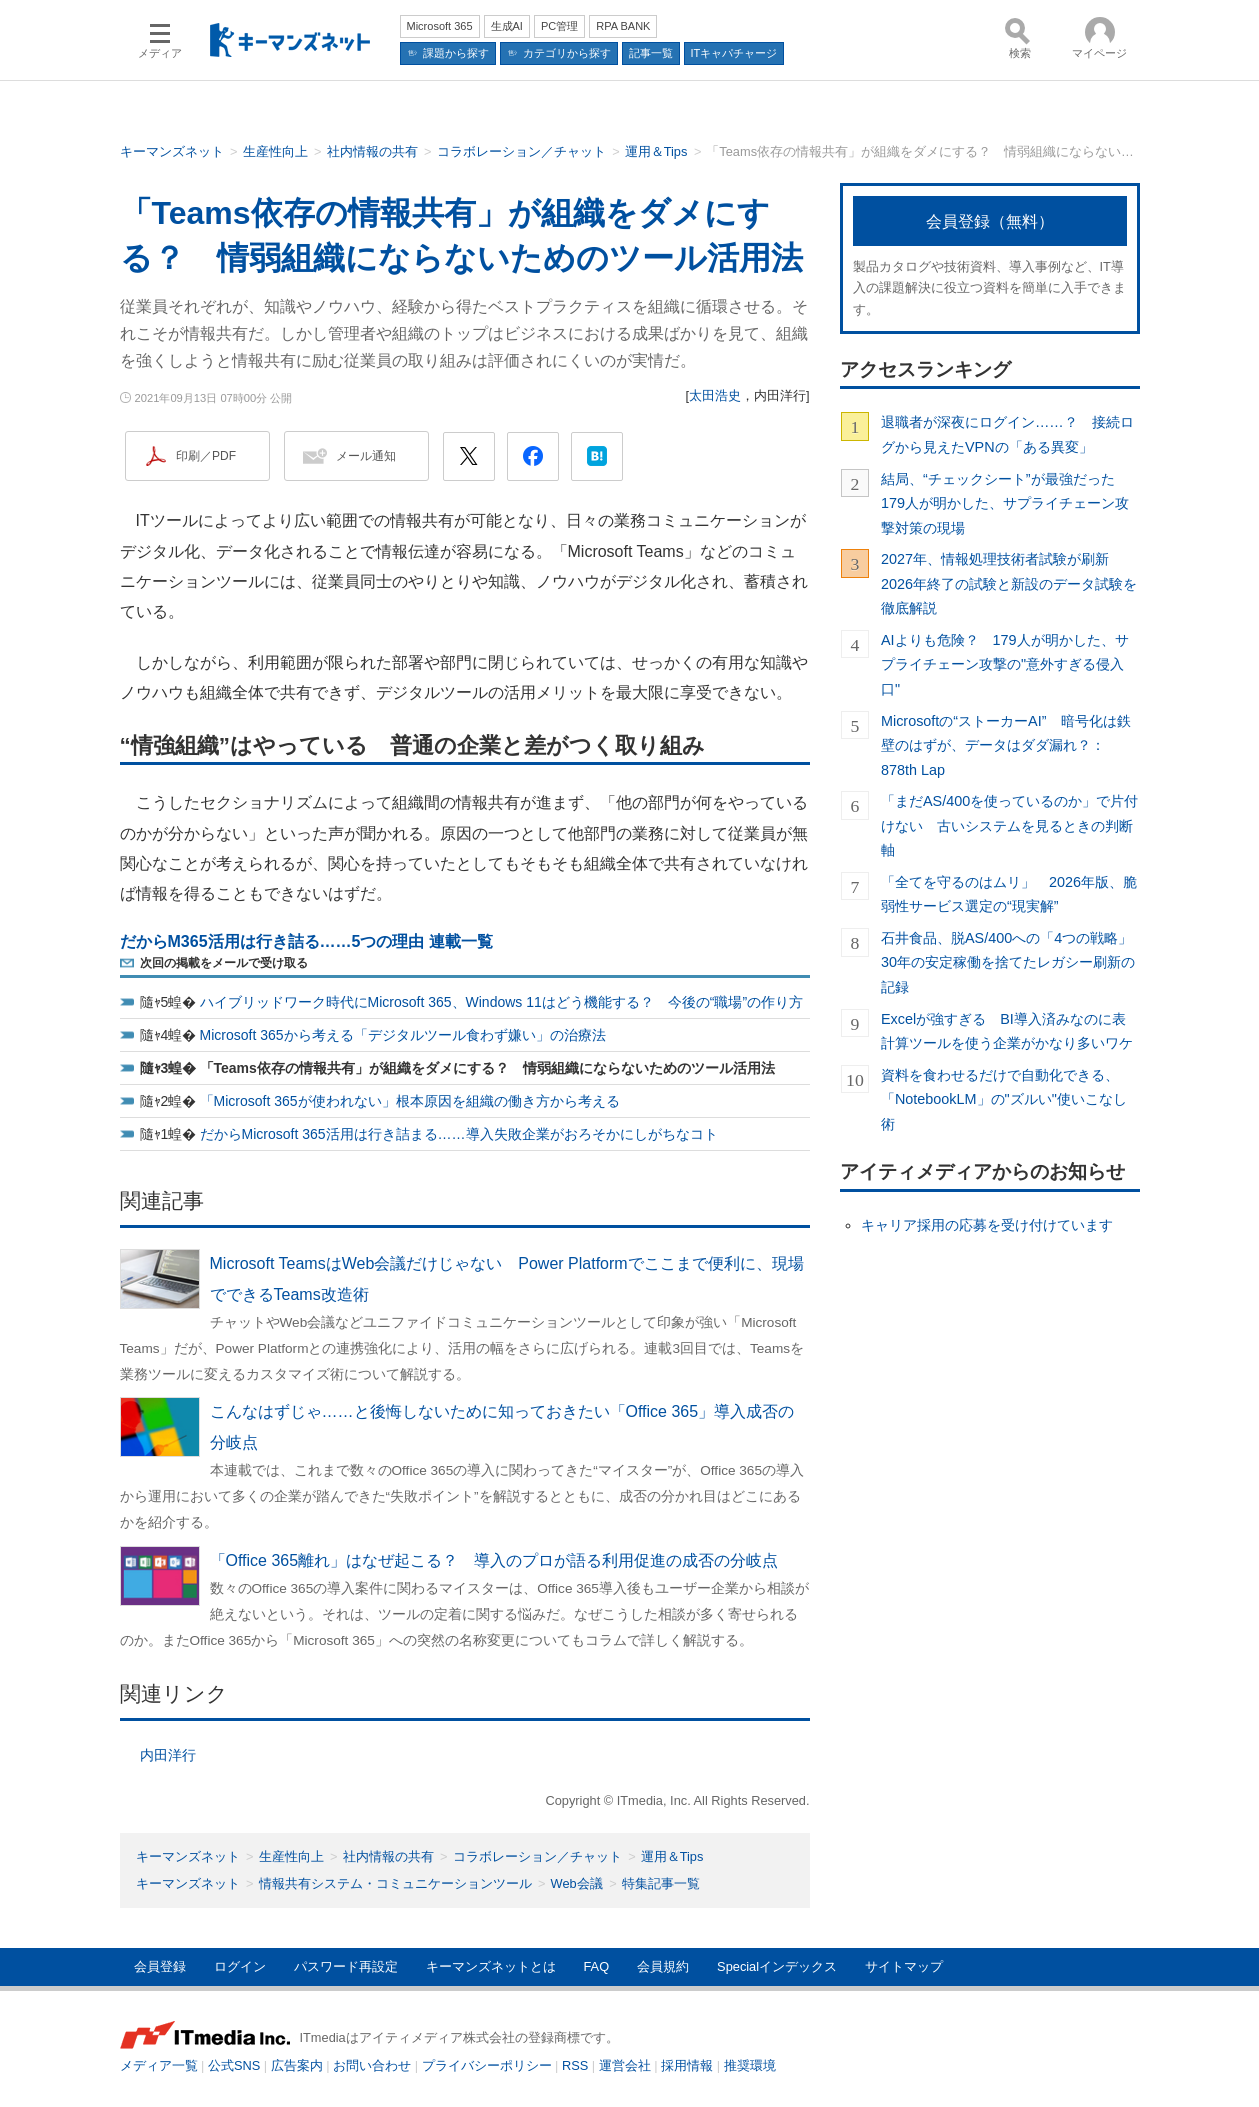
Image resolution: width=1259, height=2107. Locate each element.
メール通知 (366, 456)
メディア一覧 (159, 2065)
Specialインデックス (777, 1966)
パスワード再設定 (346, 1966)
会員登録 (160, 1966)
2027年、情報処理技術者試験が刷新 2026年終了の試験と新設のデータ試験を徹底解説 (1009, 583)
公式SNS (234, 2065)
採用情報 (687, 2065)
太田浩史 (715, 395)
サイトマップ (904, 1966)
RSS (575, 2065)
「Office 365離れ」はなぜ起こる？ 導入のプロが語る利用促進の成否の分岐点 (494, 1560)
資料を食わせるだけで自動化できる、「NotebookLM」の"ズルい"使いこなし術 (1004, 1099)
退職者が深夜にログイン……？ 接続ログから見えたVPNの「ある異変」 (1007, 434)
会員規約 (663, 1966)
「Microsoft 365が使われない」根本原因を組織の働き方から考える (410, 1101)
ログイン (240, 1966)
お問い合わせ (372, 2065)
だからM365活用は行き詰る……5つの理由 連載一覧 (306, 941)
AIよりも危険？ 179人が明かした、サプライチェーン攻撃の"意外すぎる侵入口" (1005, 664)
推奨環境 (750, 2065)
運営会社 (625, 2065)
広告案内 (297, 2065)
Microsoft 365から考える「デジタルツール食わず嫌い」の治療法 (403, 1035)
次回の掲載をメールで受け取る (224, 963)
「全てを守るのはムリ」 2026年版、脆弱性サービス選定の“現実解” (1009, 894)
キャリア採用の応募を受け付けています (987, 1225)
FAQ (597, 1966)
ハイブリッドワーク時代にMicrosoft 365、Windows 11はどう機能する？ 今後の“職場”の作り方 (502, 1002)
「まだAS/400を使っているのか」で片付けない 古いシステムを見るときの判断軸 (1009, 825)
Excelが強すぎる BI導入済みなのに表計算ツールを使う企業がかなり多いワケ (1007, 1031)
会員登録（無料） (990, 221)
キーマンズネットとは (491, 1966)
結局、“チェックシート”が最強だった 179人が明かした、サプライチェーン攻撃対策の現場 (1005, 503)
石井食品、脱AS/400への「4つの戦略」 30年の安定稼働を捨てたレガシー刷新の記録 (1010, 962)
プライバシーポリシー (487, 2065)
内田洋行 (168, 1755)
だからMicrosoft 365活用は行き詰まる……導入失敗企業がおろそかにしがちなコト (459, 1134)
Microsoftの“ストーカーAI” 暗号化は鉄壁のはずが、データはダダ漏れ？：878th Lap (1006, 745)
